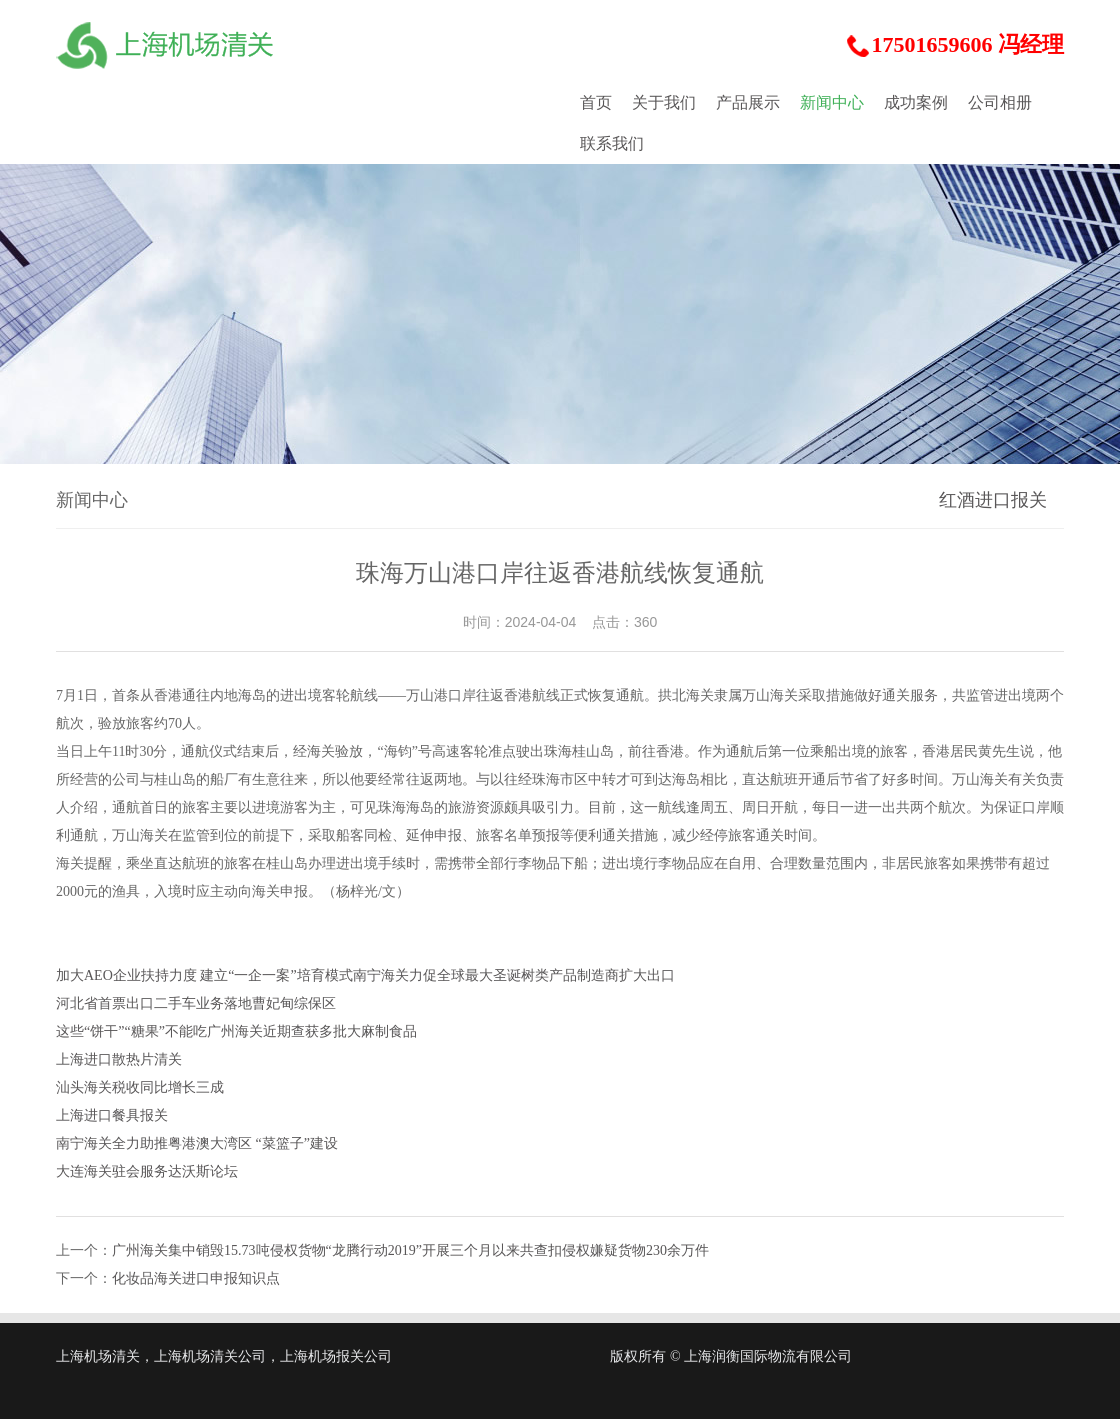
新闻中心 (832, 102)
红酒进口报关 (993, 500)
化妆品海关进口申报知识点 (196, 1278)
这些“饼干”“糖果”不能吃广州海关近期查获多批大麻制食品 (236, 1031)
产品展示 (748, 102)
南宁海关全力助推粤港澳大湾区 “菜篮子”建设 (197, 1143)
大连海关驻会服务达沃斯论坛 (147, 1171)
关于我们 (664, 102)
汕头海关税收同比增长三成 (140, 1087)
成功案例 (916, 102)
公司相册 (1000, 102)
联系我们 (612, 143)
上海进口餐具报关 (112, 1115)
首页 (596, 102)
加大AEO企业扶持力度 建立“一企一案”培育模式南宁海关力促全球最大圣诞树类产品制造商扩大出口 (365, 975)
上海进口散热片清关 (119, 1059)
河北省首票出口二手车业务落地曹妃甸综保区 (196, 1003)
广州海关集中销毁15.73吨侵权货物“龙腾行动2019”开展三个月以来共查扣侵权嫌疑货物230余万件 (410, 1250)
